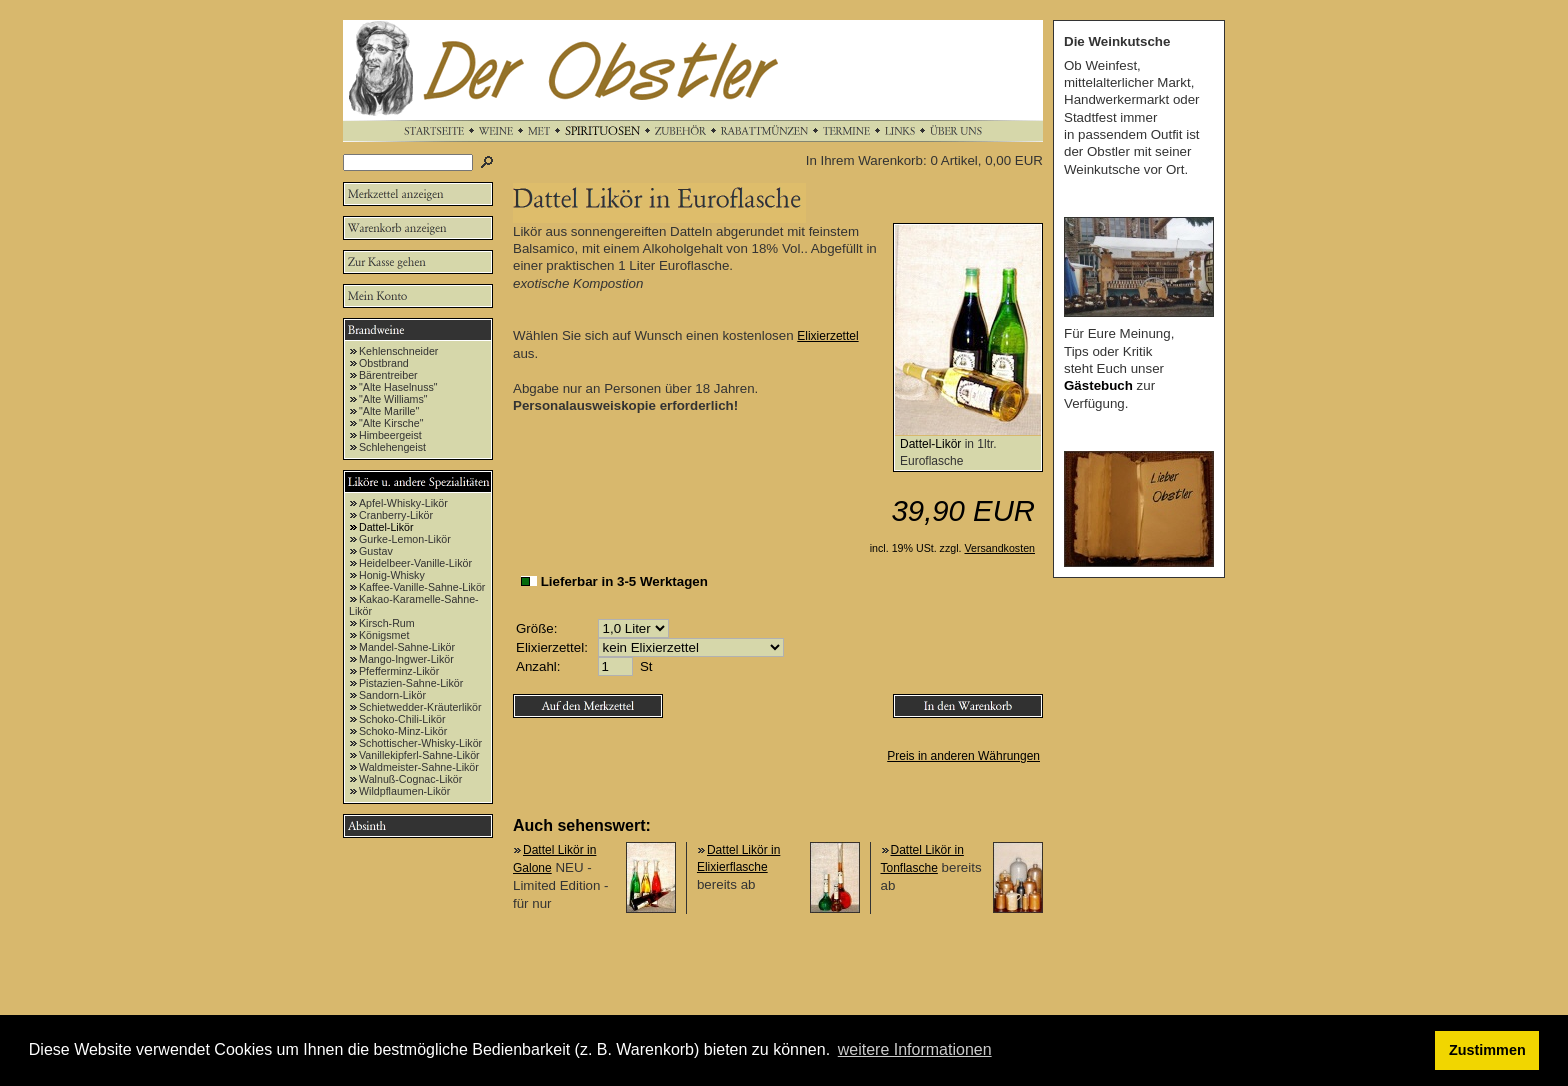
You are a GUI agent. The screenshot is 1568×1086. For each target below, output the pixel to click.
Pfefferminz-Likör (399, 671)
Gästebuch (1098, 385)
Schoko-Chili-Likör (402, 719)
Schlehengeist (392, 447)
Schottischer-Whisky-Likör (420, 743)
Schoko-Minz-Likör (403, 731)
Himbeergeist (390, 435)
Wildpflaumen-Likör (404, 791)
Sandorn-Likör (392, 695)
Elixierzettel (827, 336)
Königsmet (384, 635)
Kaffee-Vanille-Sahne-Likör (422, 587)
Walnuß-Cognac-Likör (410, 779)
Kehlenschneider (398, 351)
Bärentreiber (388, 375)
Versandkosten (1000, 548)
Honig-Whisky (392, 575)
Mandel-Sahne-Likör (407, 647)
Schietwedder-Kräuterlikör (420, 707)
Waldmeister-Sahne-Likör (419, 767)
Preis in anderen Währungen (963, 756)
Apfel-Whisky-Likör (403, 503)
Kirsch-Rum (387, 623)
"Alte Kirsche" (391, 423)
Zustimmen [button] (1487, 1050)
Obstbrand (384, 363)
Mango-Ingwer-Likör (406, 659)
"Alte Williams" (393, 399)
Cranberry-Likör (396, 515)
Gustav (376, 551)
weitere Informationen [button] (915, 1049)
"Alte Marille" (389, 411)
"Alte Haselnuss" (398, 387)
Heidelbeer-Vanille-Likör (415, 563)
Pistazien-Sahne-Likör (411, 683)
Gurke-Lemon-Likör (405, 539)
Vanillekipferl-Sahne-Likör (419, 755)
